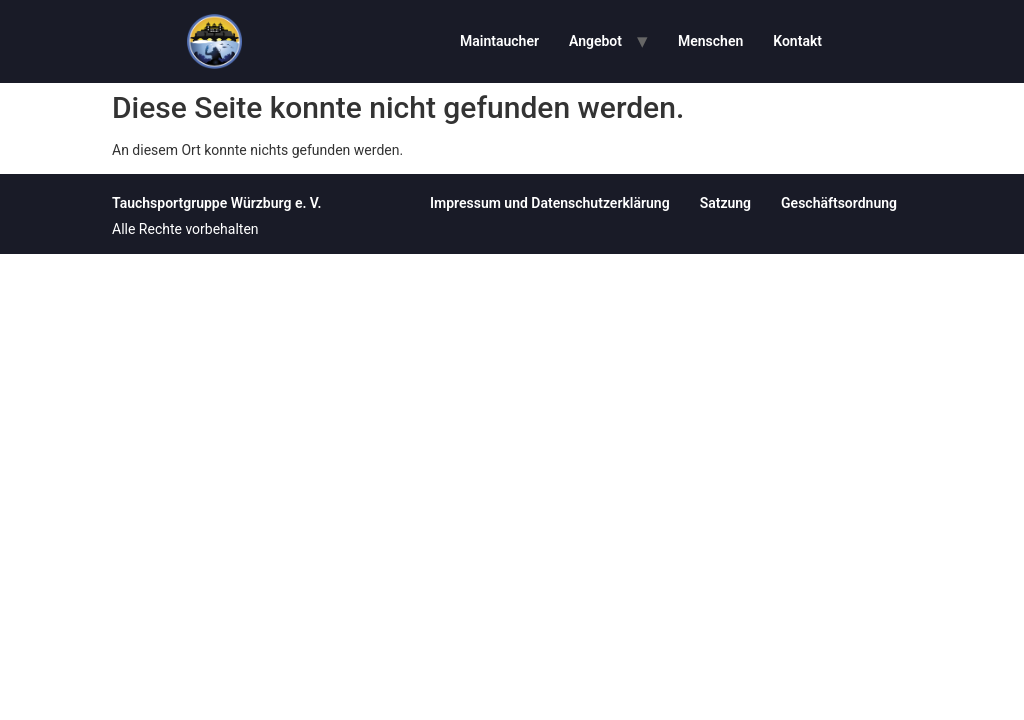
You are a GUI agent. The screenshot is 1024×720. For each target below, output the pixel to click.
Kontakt (797, 41)
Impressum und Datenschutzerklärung (550, 203)
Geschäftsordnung (839, 203)
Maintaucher (499, 41)
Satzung (725, 203)
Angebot (595, 41)
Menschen (710, 41)
